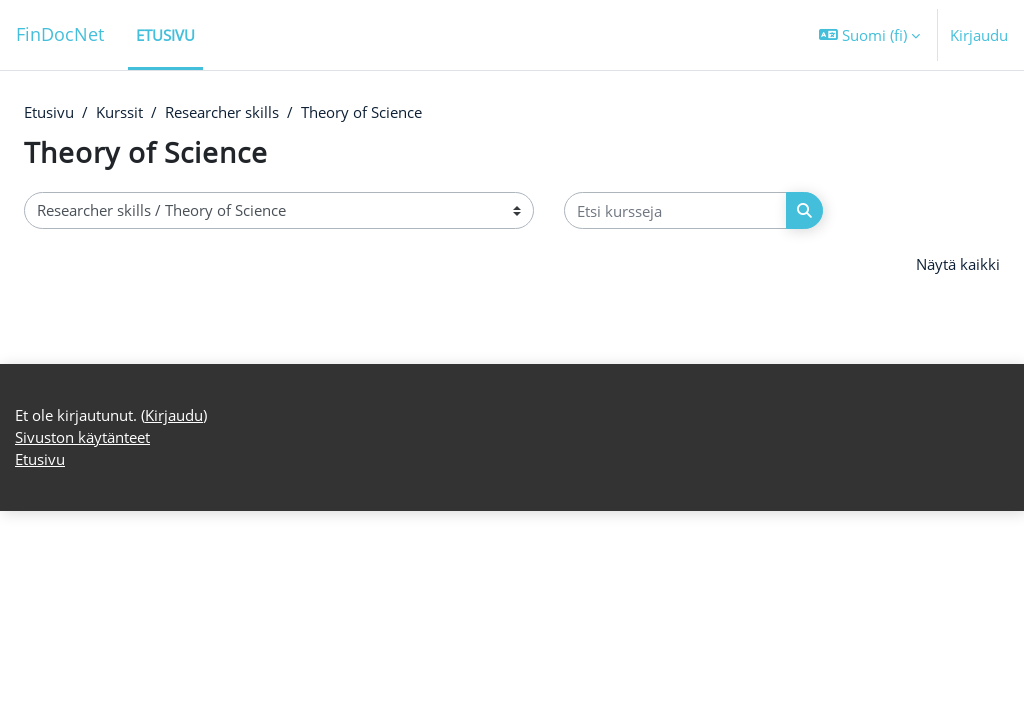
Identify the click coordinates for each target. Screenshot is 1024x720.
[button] (869, 35)
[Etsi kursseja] (675, 211)
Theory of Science (361, 113)
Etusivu (49, 113)
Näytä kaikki (958, 265)
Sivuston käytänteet (82, 646)
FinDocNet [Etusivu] (60, 34)
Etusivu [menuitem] (165, 35)
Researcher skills (222, 113)
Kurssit (119, 113)
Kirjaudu (979, 35)
